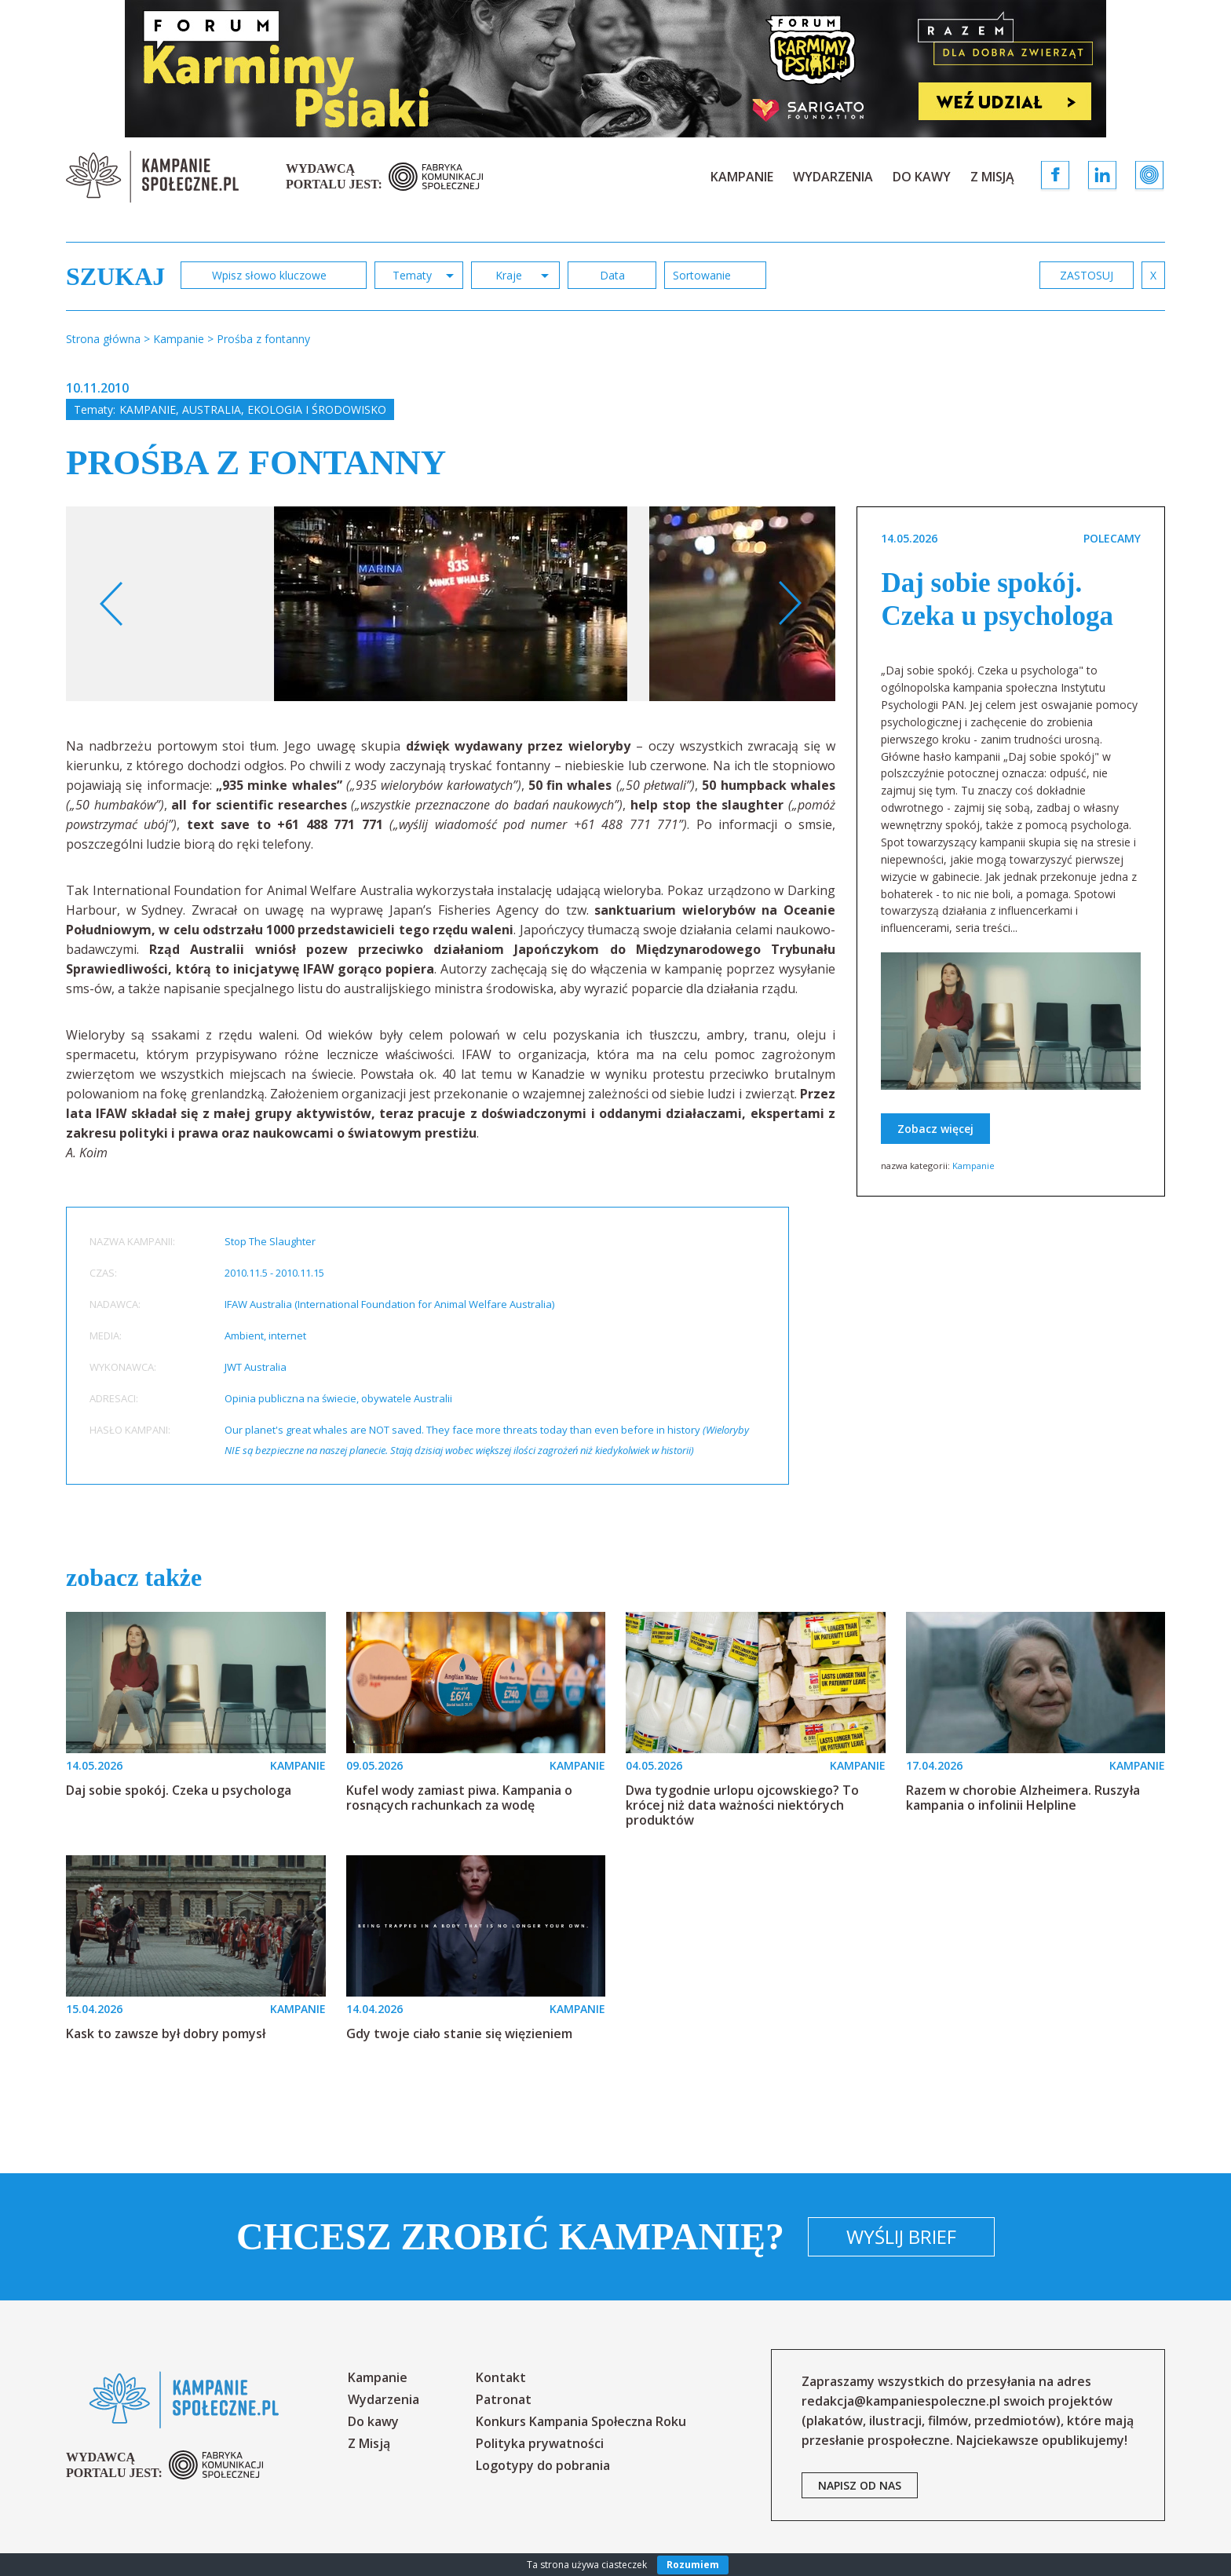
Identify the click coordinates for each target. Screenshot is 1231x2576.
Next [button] (789, 604)
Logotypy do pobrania (543, 2465)
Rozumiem (693, 2564)
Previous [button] (112, 604)
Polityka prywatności (540, 2443)
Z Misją (992, 176)
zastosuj (1086, 275)
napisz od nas (859, 2485)
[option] (450, 603)
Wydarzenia (833, 176)
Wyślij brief (901, 2236)
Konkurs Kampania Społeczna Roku (581, 2421)
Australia (211, 409)
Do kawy (922, 176)
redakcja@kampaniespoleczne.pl (901, 2401)
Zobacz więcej (935, 1128)
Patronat (503, 2399)
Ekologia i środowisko (316, 409)
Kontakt (501, 2377)
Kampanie (741, 176)
